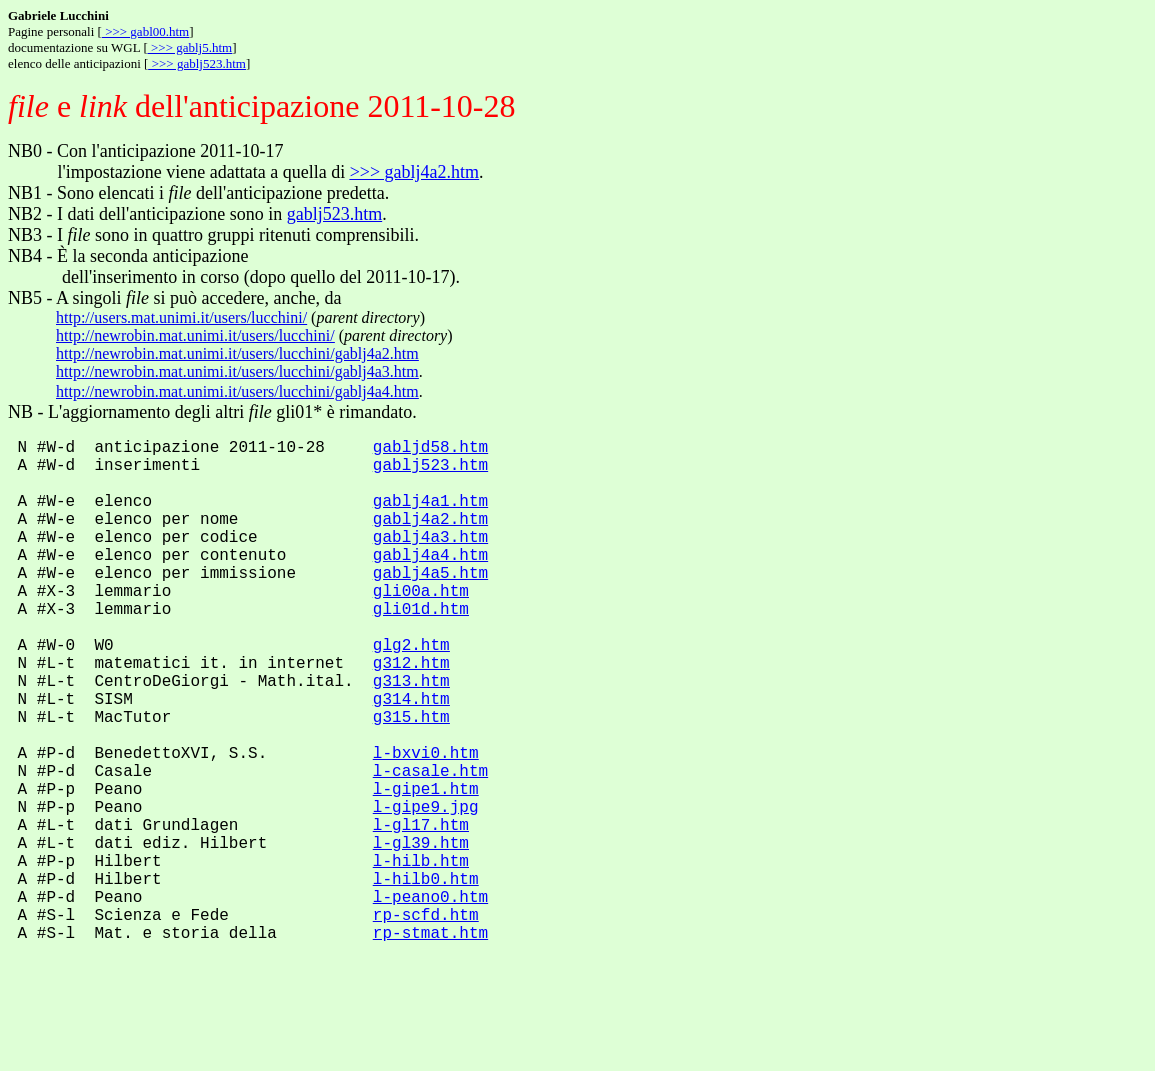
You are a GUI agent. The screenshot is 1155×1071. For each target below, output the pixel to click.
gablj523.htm (335, 214)
